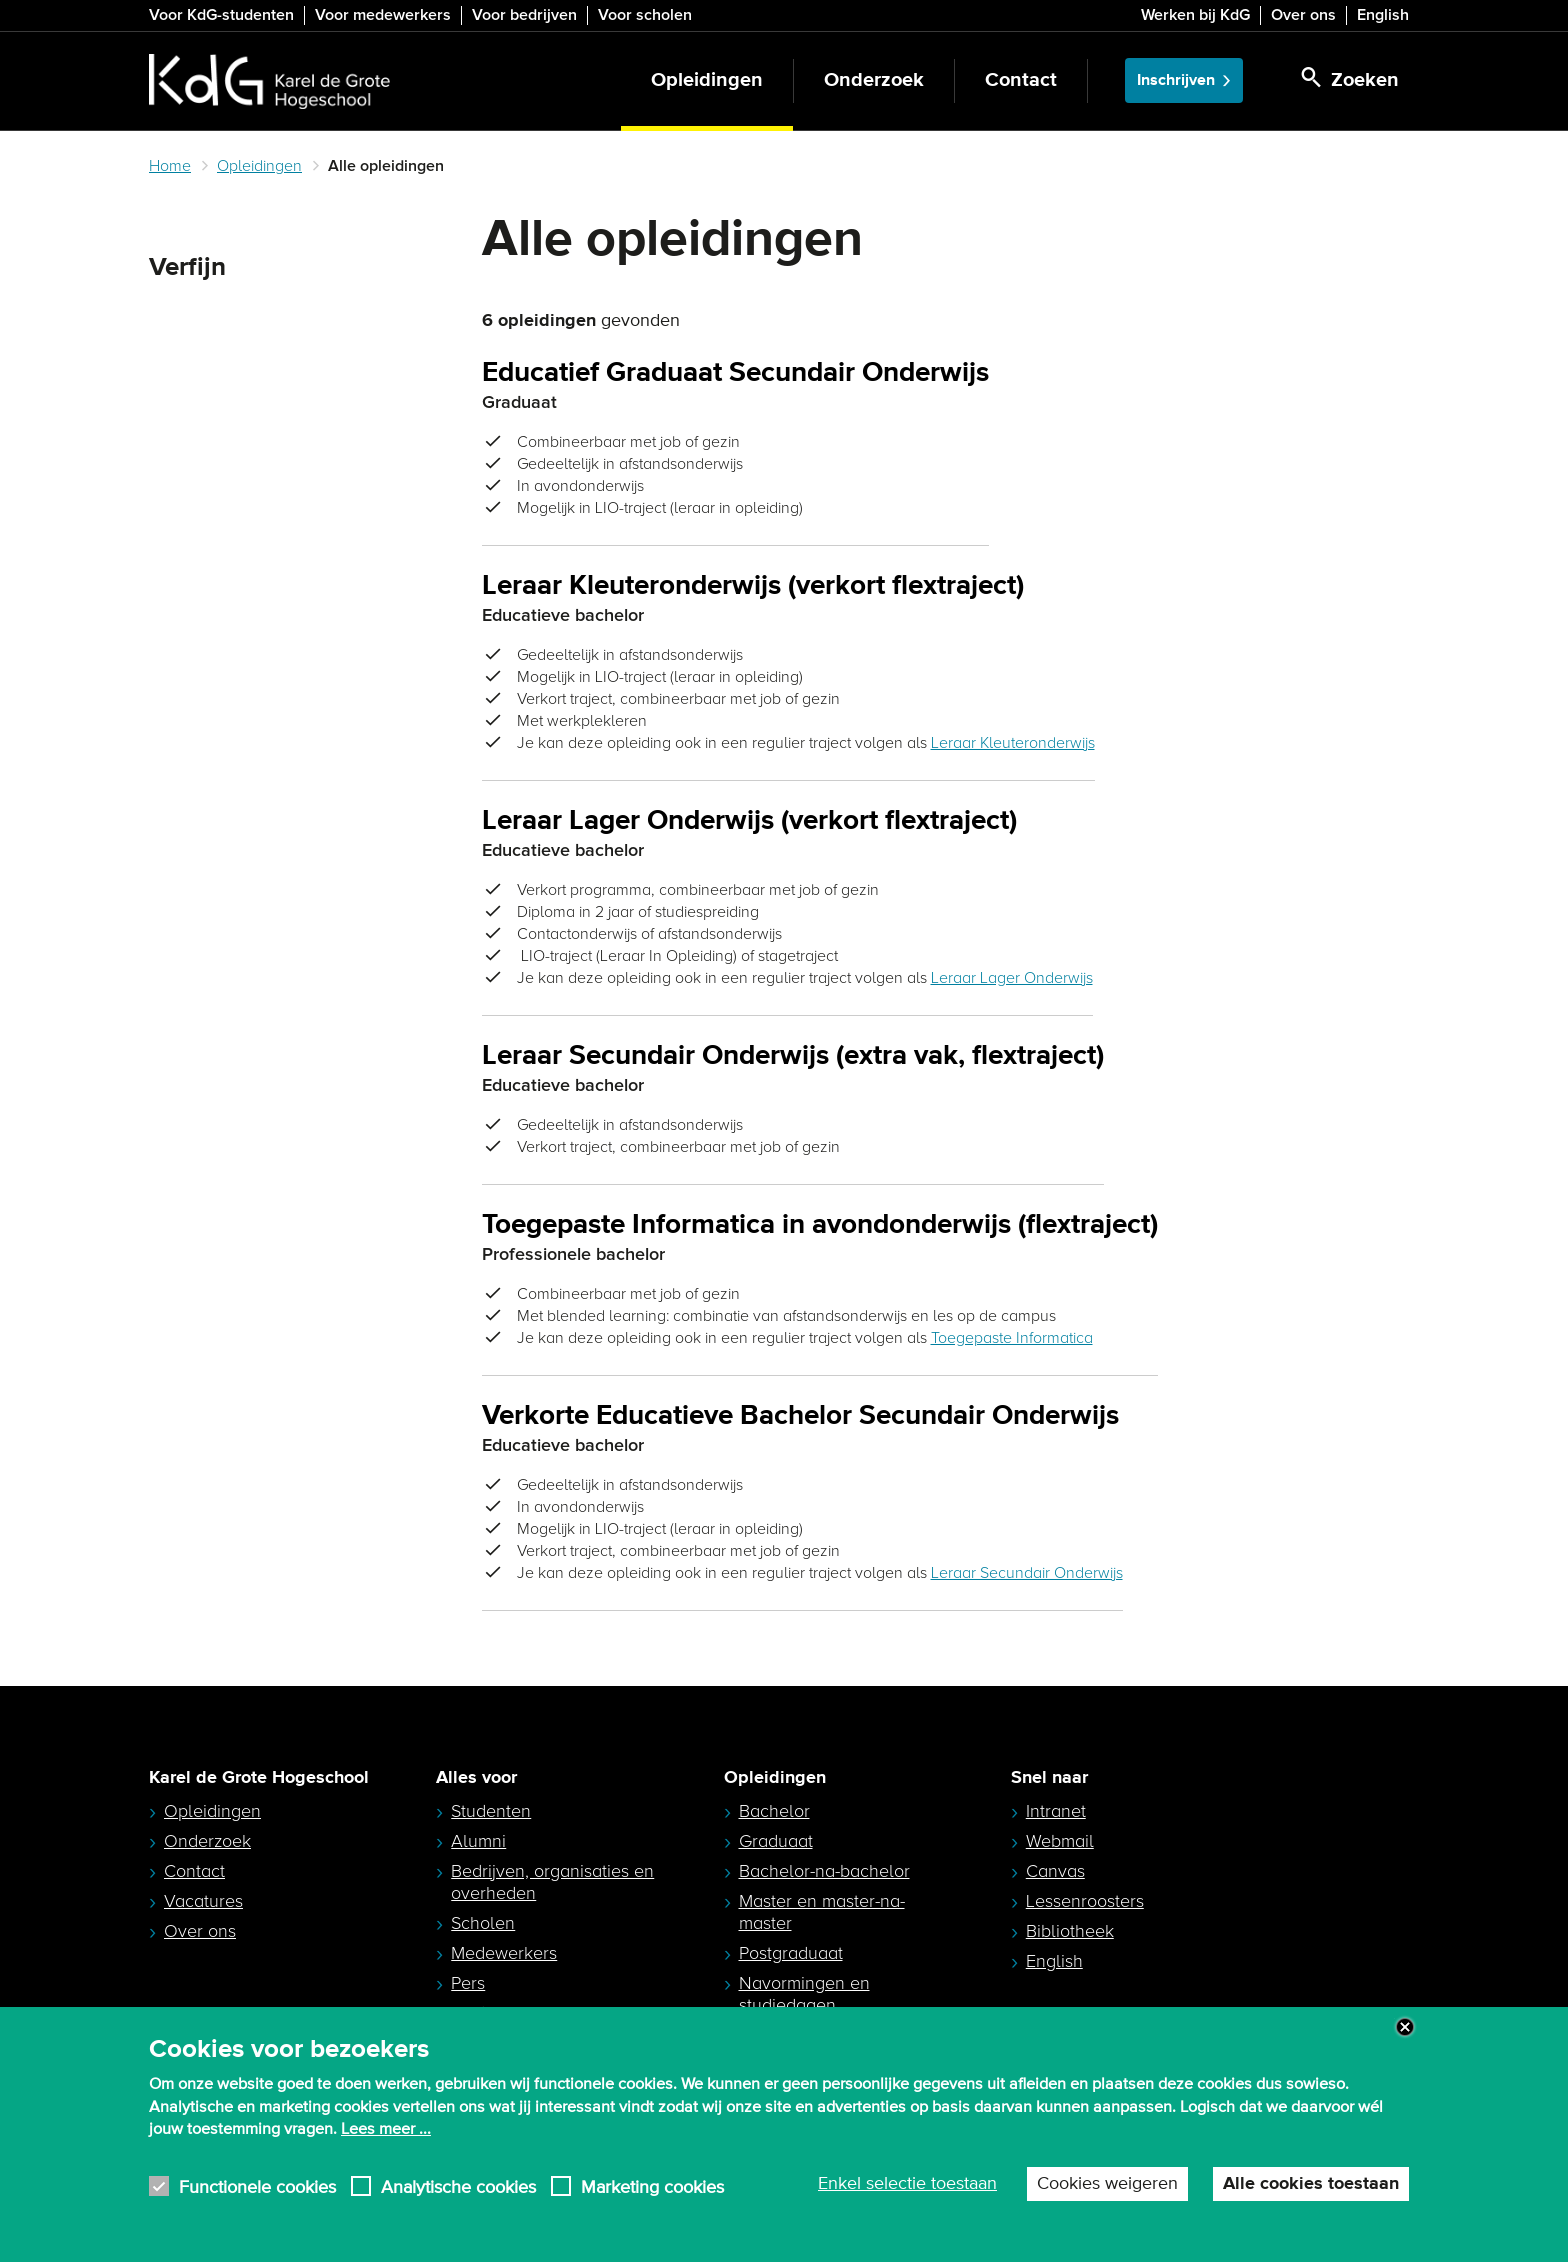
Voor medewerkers (383, 15)
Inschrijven (1176, 80)
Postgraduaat (791, 1953)
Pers (468, 1983)
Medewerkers (504, 1953)
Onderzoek (874, 80)
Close (1405, 2027)
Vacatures (203, 1901)
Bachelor (774, 1811)
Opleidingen (707, 80)
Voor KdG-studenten (221, 15)
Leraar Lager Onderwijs (1012, 978)
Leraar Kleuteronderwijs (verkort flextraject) (753, 586)
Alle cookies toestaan (1311, 2184)
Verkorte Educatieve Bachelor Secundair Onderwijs (800, 1416)
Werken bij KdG (1195, 15)
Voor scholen (645, 15)
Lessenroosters (1085, 1901)
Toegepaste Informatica (1012, 1338)
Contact (1021, 80)
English (1383, 15)
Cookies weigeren (1107, 2184)
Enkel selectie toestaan (907, 2184)
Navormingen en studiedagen (804, 1994)
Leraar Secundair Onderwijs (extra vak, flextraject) (793, 1056)
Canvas (1055, 1871)
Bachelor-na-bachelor (824, 1871)
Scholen (483, 1923)
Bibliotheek (1070, 1931)
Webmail (1060, 1841)
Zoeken (183, 316)
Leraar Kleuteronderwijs (1013, 743)
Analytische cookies (458, 2186)
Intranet (1056, 1811)
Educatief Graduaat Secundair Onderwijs (735, 373)
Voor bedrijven (524, 15)
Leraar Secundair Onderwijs (1027, 1573)
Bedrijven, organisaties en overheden (552, 1882)
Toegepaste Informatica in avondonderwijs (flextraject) (820, 1225)
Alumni (478, 1841)
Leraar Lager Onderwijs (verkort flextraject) (749, 821)
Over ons (1303, 15)
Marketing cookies (652, 2186)
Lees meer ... (386, 2129)
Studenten (491, 1811)
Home (170, 166)
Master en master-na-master (822, 1912)
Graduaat (776, 1841)
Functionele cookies (257, 2186)
